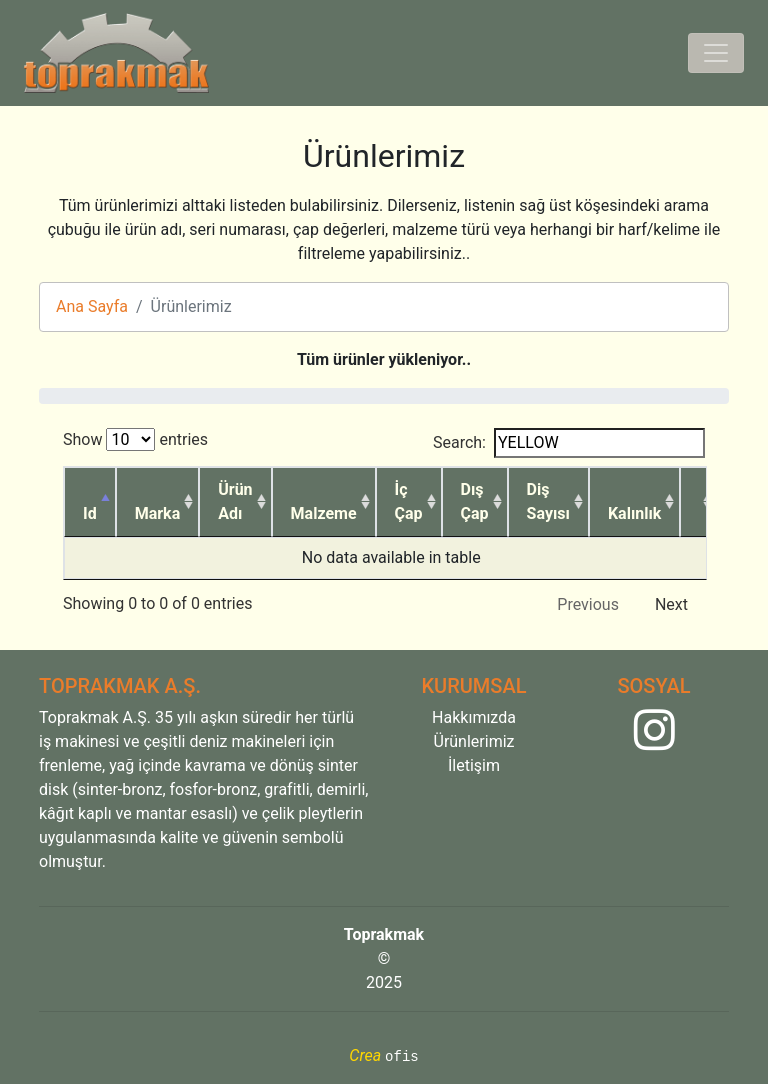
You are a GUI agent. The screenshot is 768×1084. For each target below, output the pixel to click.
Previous (588, 604)
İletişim (474, 765)
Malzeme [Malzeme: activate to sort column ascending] (324, 513)
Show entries (135, 439)
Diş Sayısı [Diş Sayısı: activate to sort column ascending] (548, 501)
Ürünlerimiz (474, 741)
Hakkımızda (474, 717)
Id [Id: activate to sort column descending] (90, 513)
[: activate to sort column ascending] (699, 502)
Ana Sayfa (92, 306)
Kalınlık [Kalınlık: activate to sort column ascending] (634, 513)
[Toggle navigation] (716, 53)
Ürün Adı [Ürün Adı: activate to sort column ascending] (235, 501)
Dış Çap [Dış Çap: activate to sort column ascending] (475, 501)
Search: (569, 443)
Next (671, 604)
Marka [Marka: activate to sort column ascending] (158, 513)
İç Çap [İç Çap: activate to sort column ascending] (409, 501)
